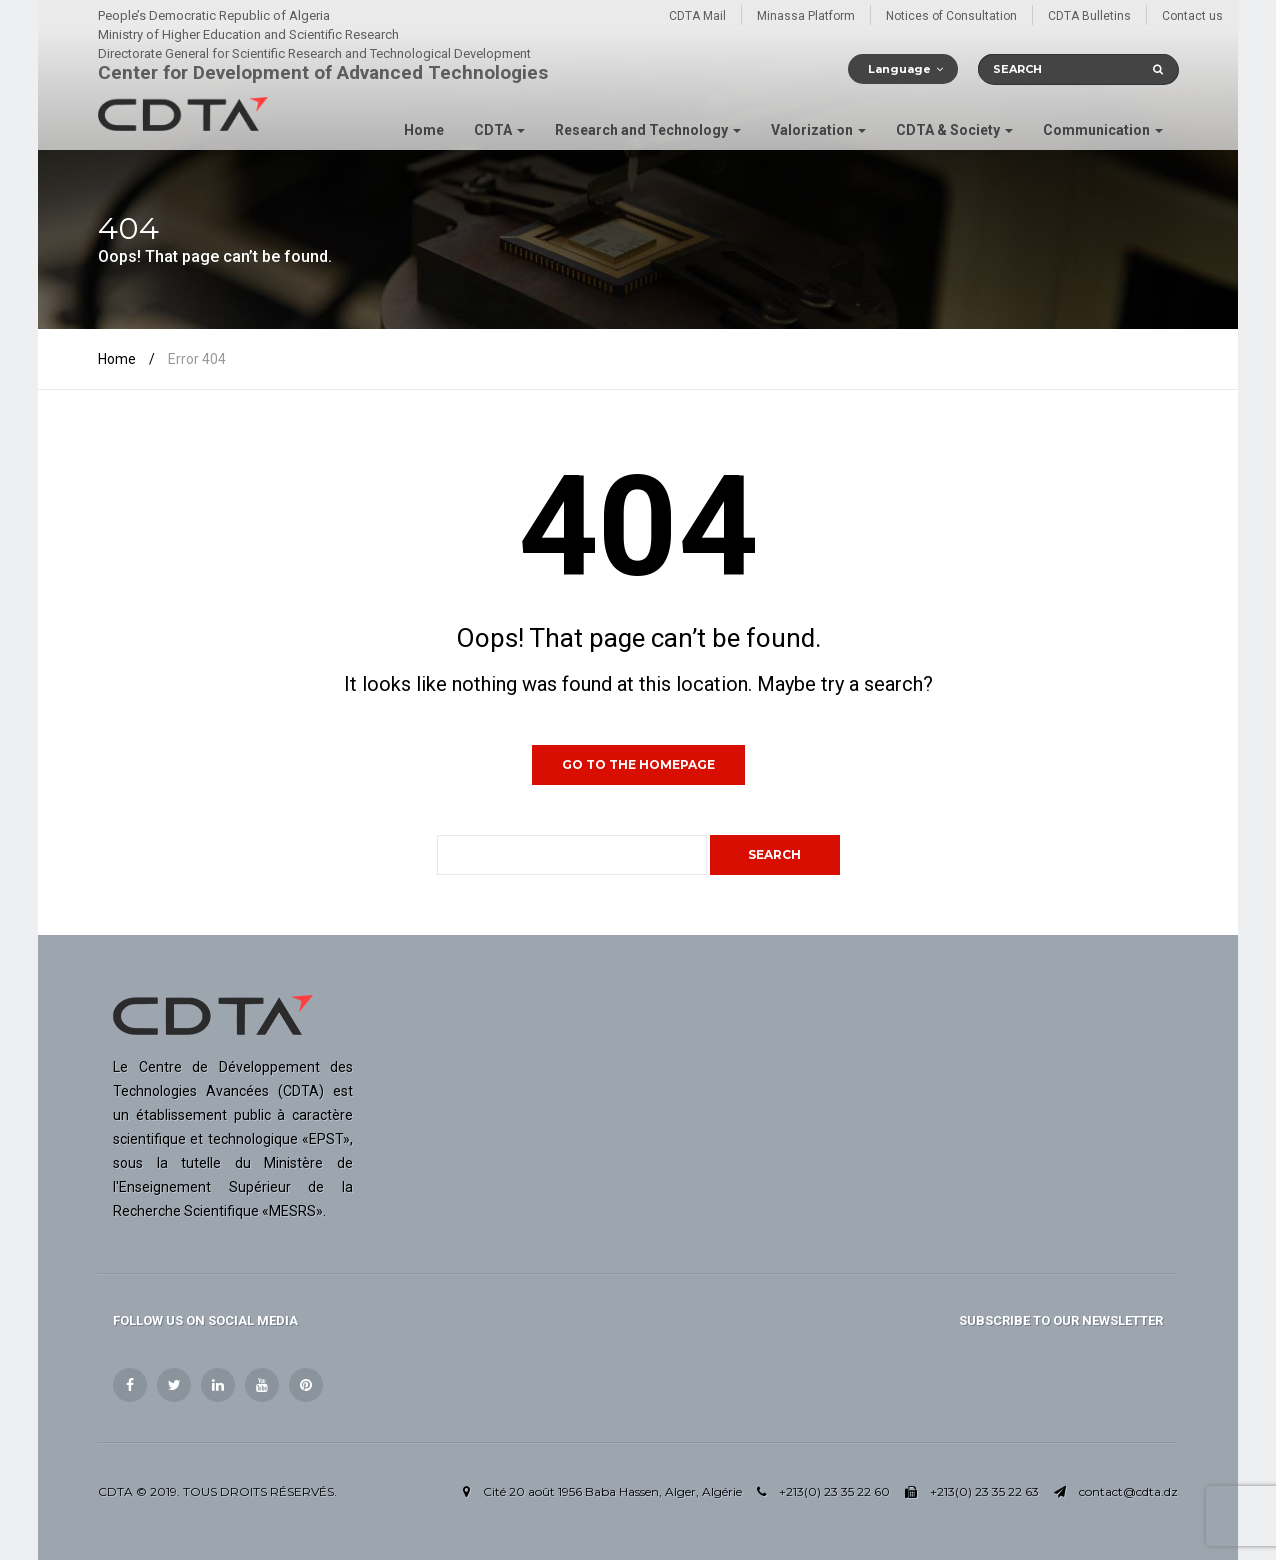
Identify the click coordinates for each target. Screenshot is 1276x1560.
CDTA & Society (954, 130)
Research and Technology (648, 130)
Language (899, 69)
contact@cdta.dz (1128, 1491)
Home (424, 130)
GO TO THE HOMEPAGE (638, 764)
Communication (1103, 130)
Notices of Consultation (951, 16)
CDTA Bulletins (1089, 16)
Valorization (818, 130)
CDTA (499, 130)
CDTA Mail (697, 16)
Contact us (1192, 16)
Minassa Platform (806, 16)
